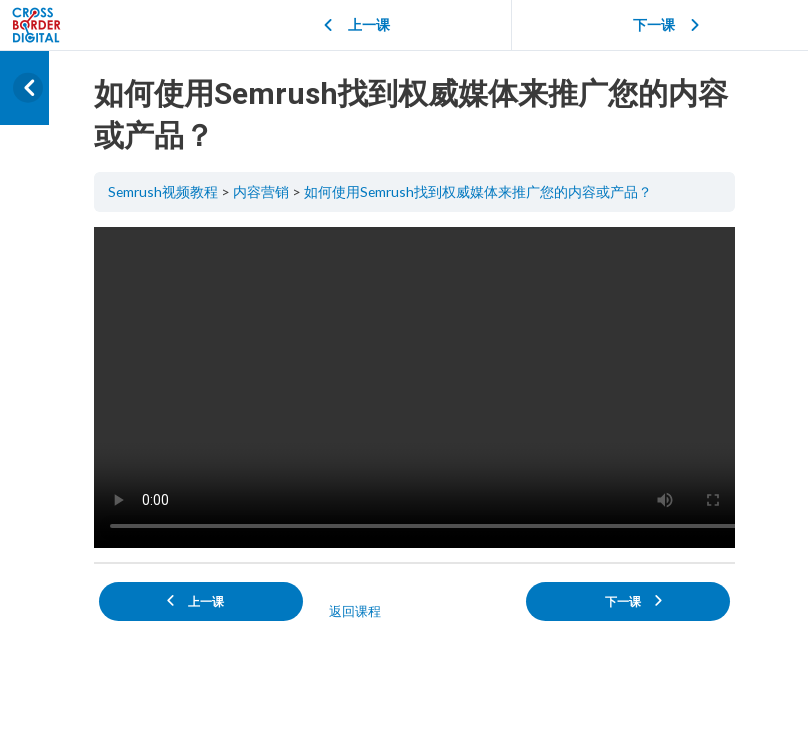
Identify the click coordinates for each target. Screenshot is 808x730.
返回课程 (355, 611)
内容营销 (261, 191)
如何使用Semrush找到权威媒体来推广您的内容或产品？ (478, 191)
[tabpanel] (414, 387)
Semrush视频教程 (163, 191)
